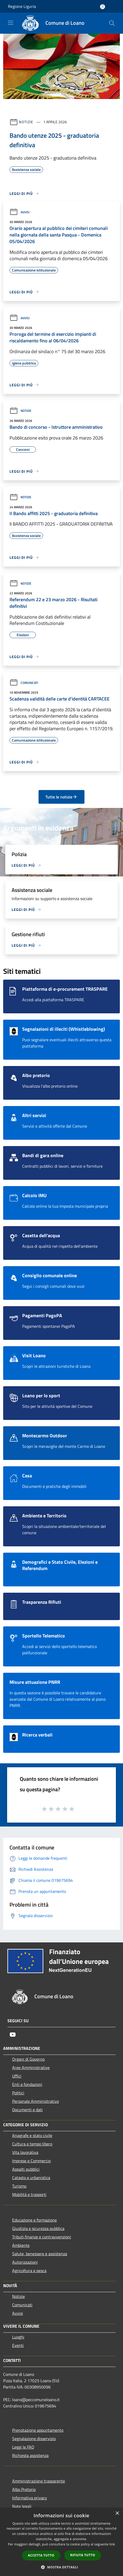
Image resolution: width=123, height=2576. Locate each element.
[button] (61, 2567)
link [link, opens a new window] (112, 2544)
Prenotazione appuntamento (37, 2430)
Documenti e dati (27, 2109)
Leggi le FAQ (23, 2447)
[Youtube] (12, 2034)
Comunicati (24, 682)
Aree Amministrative (31, 2067)
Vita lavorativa (25, 2152)
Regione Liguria (22, 6)
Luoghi (18, 2337)
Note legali (21, 2506)
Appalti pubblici (26, 2169)
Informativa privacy (29, 2498)
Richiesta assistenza (30, 2455)
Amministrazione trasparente (38, 2481)
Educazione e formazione (34, 2220)
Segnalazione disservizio (34, 2438)
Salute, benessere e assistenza (39, 2254)
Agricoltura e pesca (29, 2270)
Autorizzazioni (25, 2262)
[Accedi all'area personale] (102, 7)
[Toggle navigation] (10, 22)
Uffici (16, 2076)
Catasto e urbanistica (31, 2177)
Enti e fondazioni (27, 2084)
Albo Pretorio (24, 2489)
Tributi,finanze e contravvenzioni (41, 2237)
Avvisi (20, 212)
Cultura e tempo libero (32, 2144)
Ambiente (21, 2245)
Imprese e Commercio (31, 2161)
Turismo (19, 2186)
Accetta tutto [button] (41, 2555)
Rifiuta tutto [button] (82, 2555)
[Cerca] (112, 23)
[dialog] (61, 2542)
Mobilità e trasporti (29, 2194)
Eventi (18, 2345)
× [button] (117, 2513)
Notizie (26, 122)
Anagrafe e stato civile (32, 2135)
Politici (18, 2093)
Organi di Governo (28, 2059)
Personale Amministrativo (35, 2101)
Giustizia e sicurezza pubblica (38, 2228)
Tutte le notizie (61, 797)
